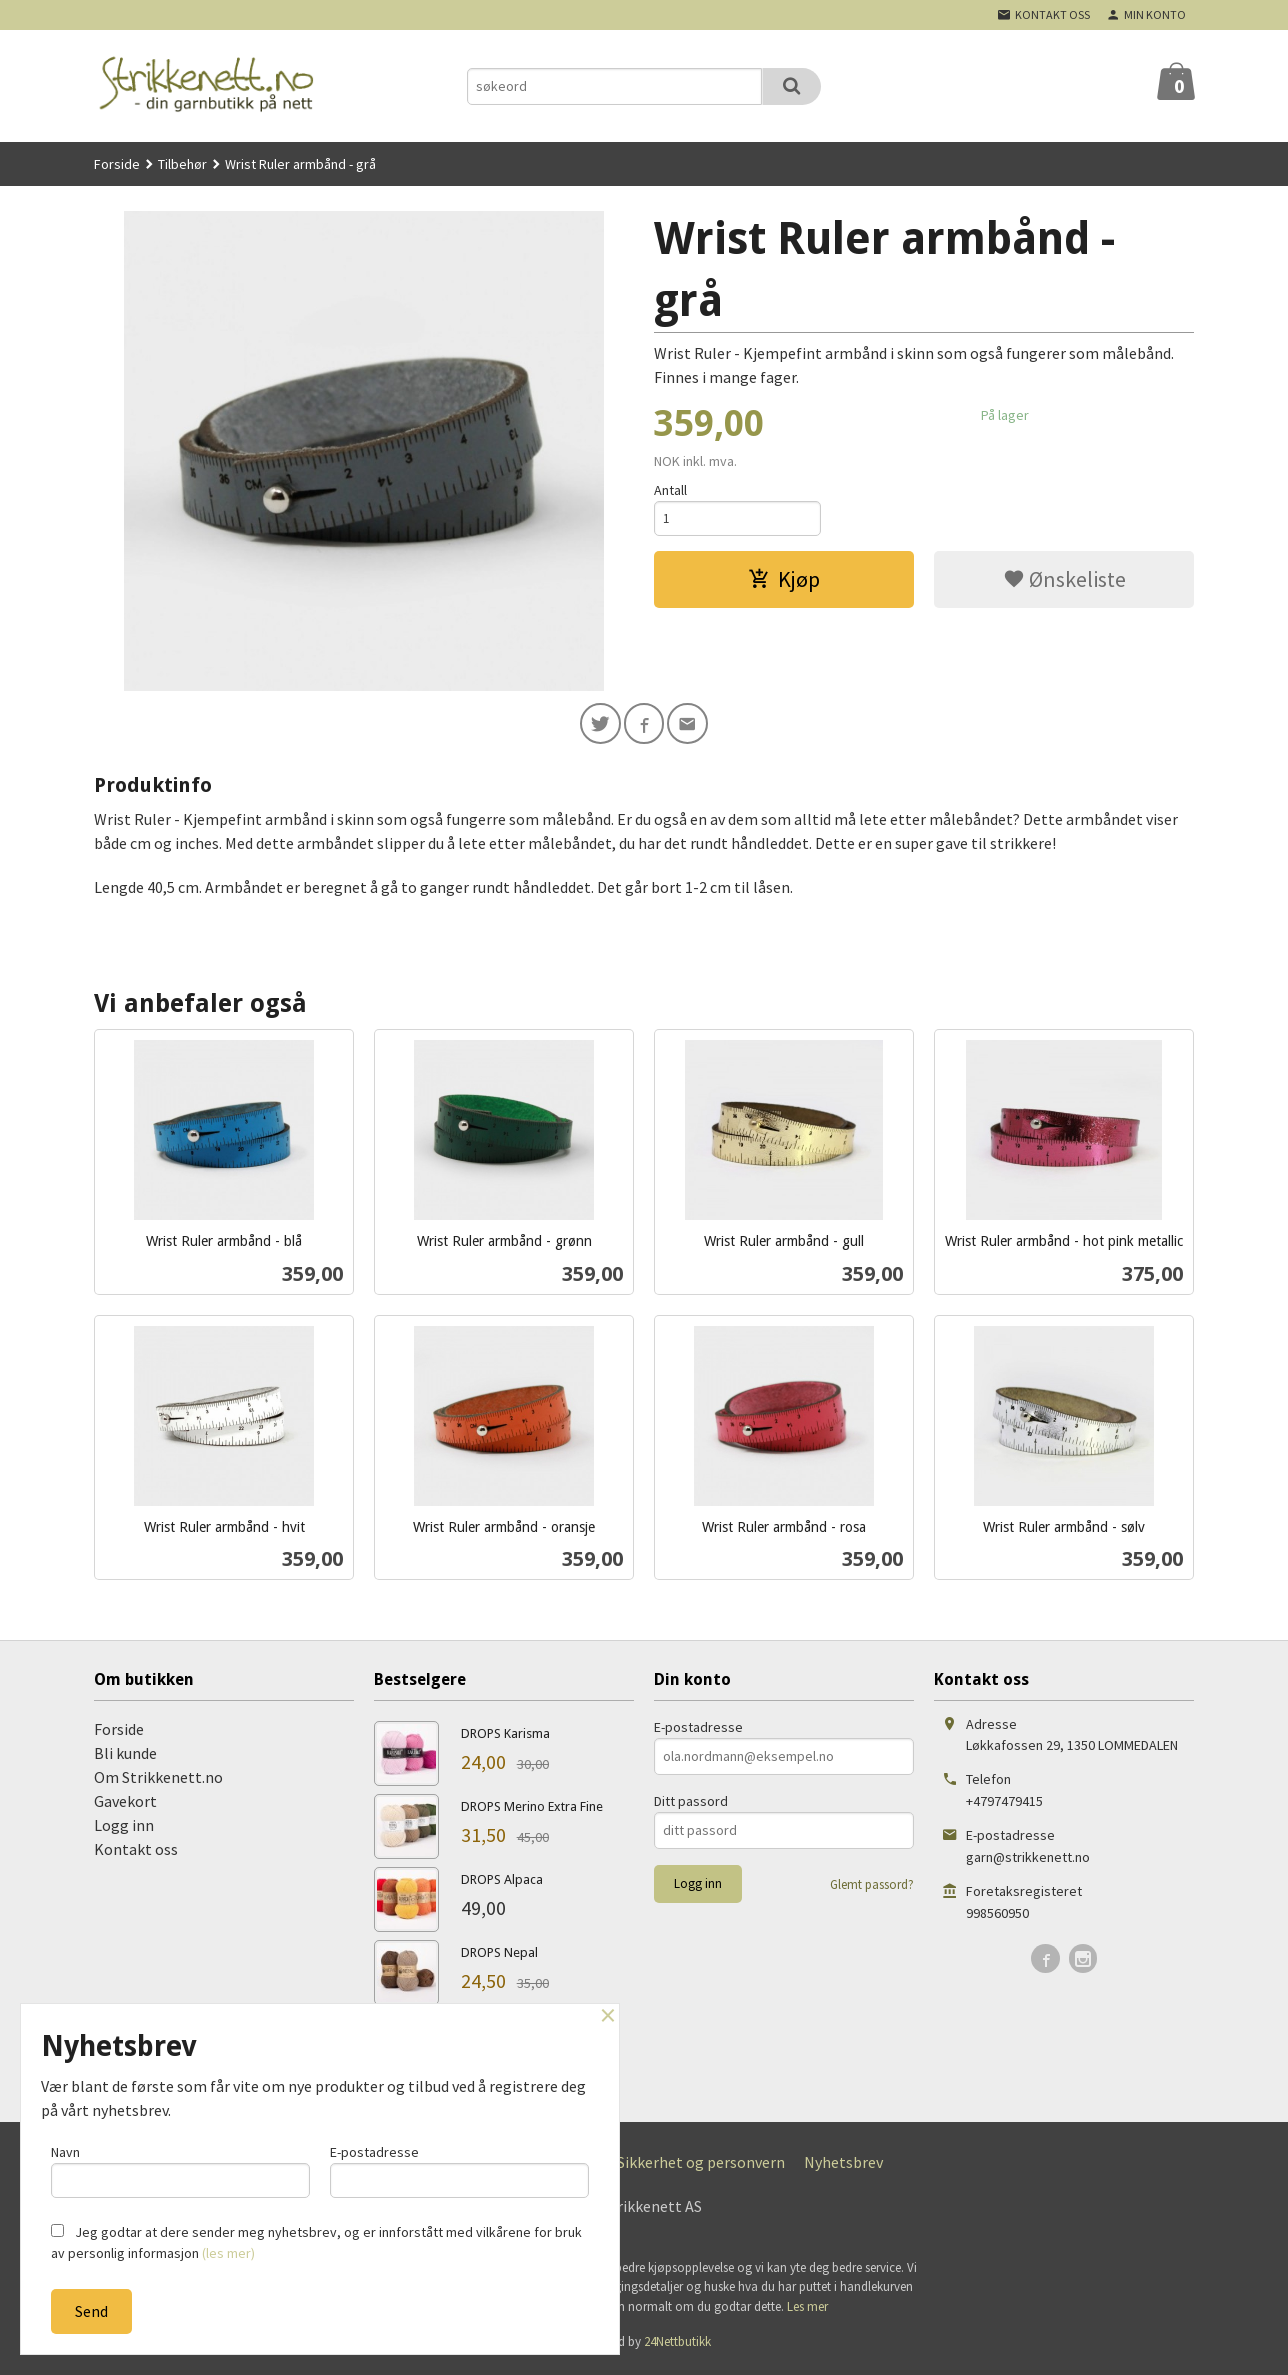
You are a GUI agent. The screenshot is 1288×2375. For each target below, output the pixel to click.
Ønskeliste (1064, 582)
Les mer (807, 2309)
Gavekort (125, 1804)
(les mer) (228, 2253)
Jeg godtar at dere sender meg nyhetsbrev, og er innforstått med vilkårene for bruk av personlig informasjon (316, 2242)
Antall (670, 490)
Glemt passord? (872, 1887)
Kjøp (784, 582)
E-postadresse (698, 1730)
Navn (180, 2168)
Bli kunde (125, 1756)
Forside (117, 164)
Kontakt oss (136, 1852)
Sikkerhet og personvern (701, 2165)
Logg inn (124, 1828)
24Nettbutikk (677, 2344)
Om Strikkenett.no (158, 1780)
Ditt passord (691, 1804)
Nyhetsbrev (843, 2165)
